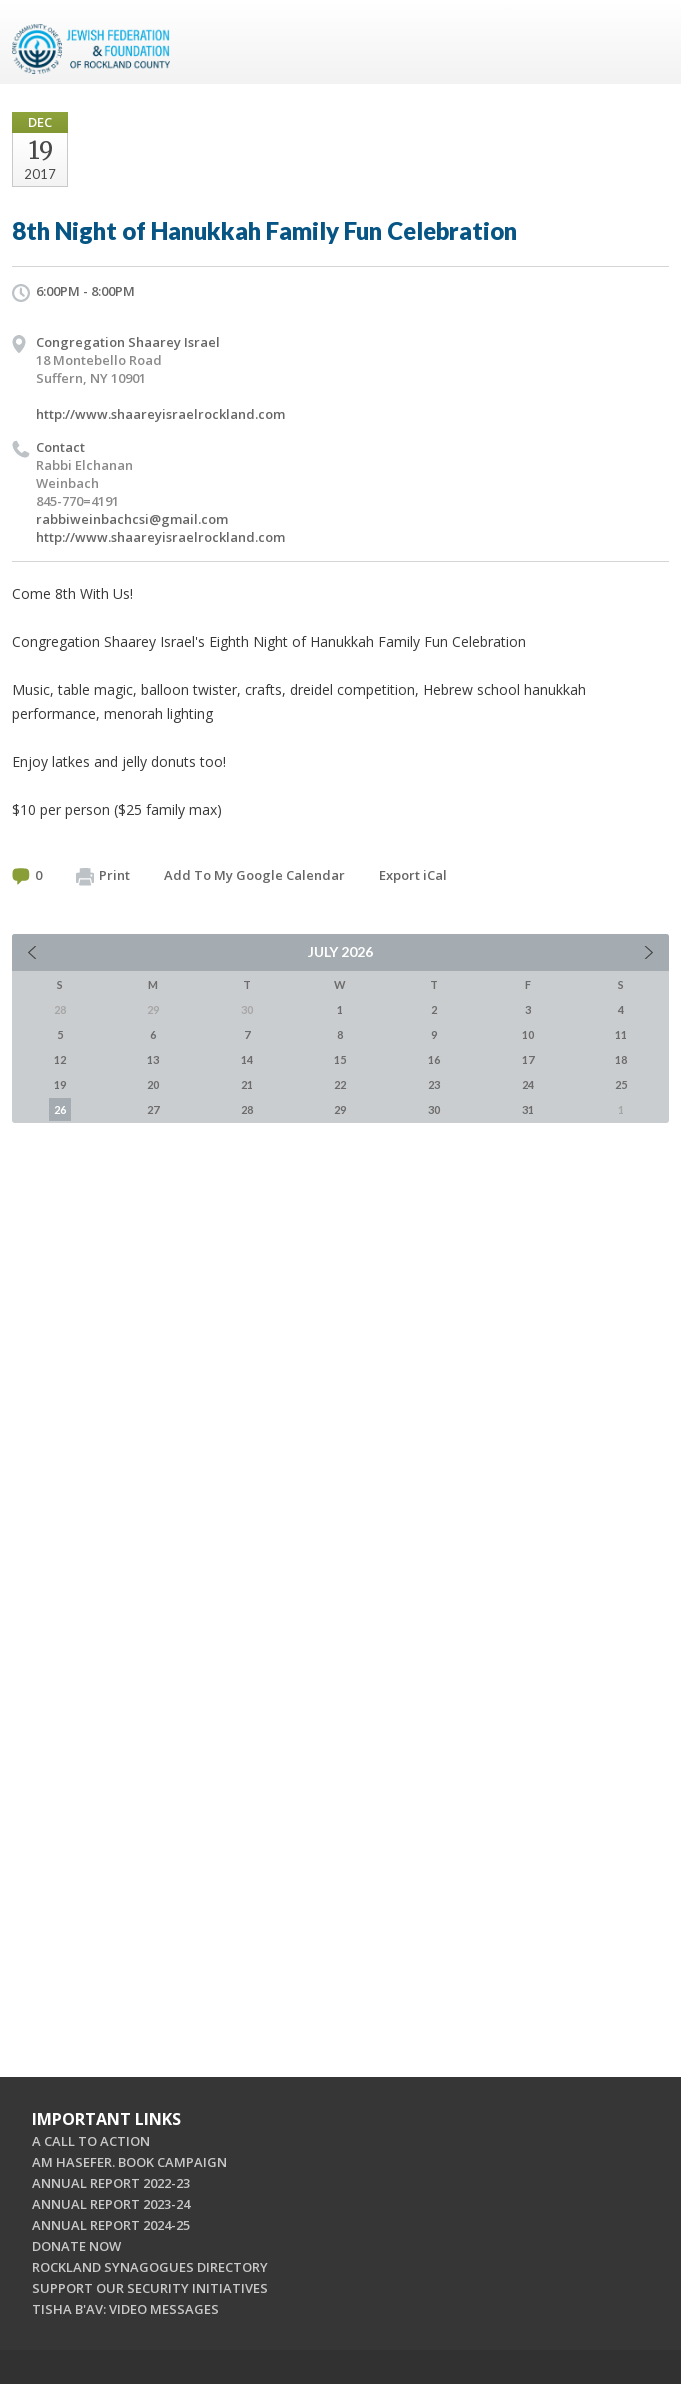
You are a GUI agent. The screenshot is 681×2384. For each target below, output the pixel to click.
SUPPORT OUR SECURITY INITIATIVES (150, 2288)
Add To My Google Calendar (254, 875)
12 (60, 1059)
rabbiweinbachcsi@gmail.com (132, 519)
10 (528, 1034)
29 (340, 1109)
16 (434, 1059)
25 (621, 1084)
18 (621, 1059)
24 (528, 1084)
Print (103, 876)
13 (153, 1059)
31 (528, 1109)
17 (528, 1059)
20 (153, 1084)
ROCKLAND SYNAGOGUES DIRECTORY (150, 2267)
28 (247, 1109)
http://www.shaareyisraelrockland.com (160, 414)
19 (60, 1084)
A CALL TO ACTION (91, 2141)
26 (60, 1109)
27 (153, 1109)
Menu (646, 42)
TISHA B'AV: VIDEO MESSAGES (125, 2309)
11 (621, 1034)
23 (434, 1084)
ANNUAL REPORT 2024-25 (111, 2225)
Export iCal (413, 875)
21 (247, 1084)
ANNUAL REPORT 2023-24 (111, 2204)
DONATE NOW (76, 2246)
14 (247, 1059)
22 (340, 1084)
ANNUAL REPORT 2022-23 (111, 2183)
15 (340, 1059)
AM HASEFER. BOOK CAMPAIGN (129, 2162)
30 (434, 1109)
